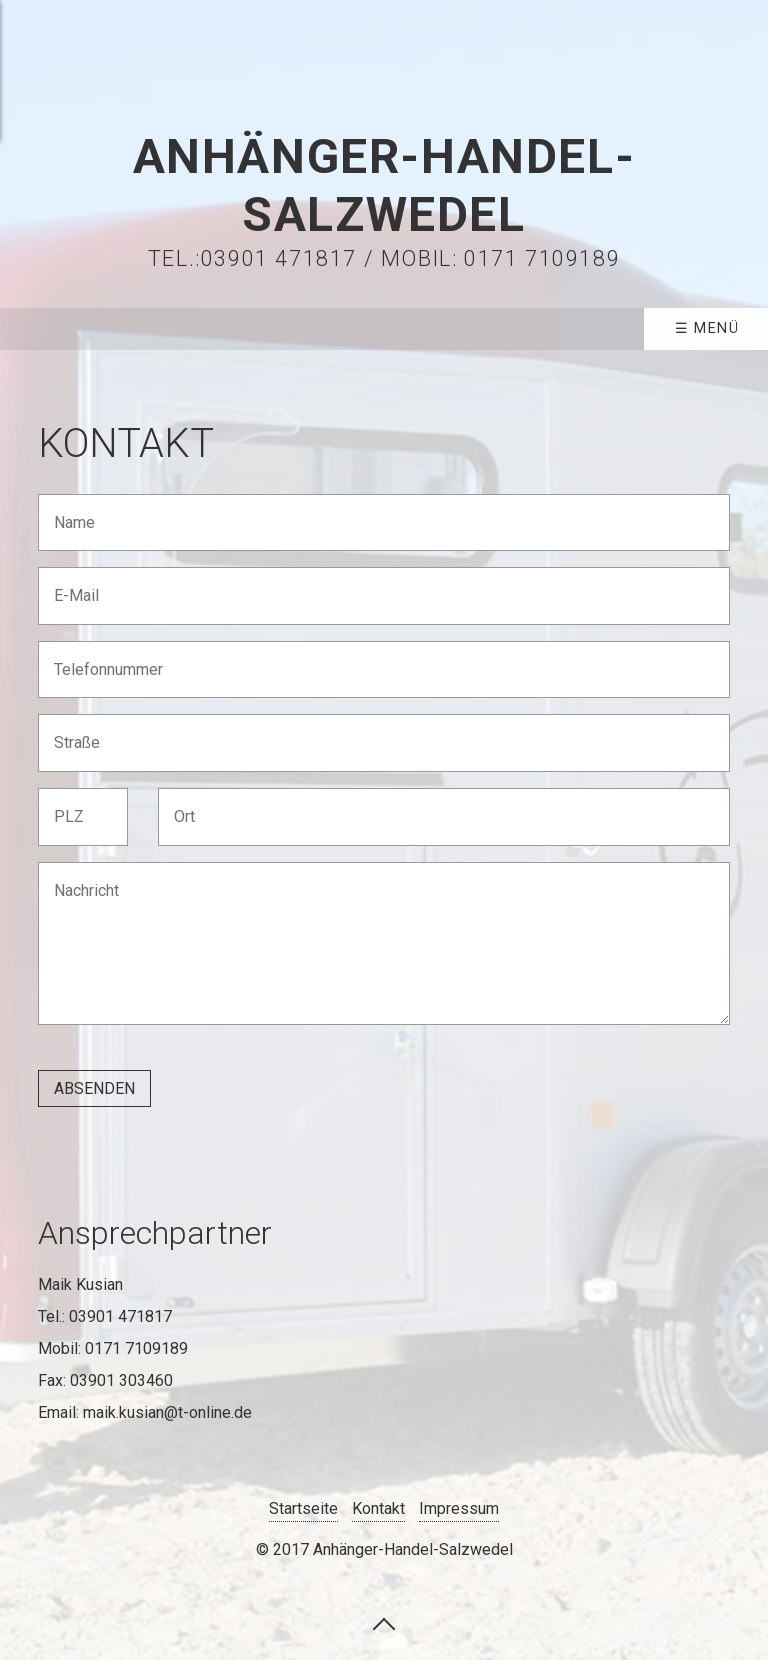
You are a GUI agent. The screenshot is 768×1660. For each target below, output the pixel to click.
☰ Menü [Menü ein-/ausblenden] (707, 328)
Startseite (303, 1508)
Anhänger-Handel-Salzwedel (384, 185)
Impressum (459, 1508)
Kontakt (378, 1508)
